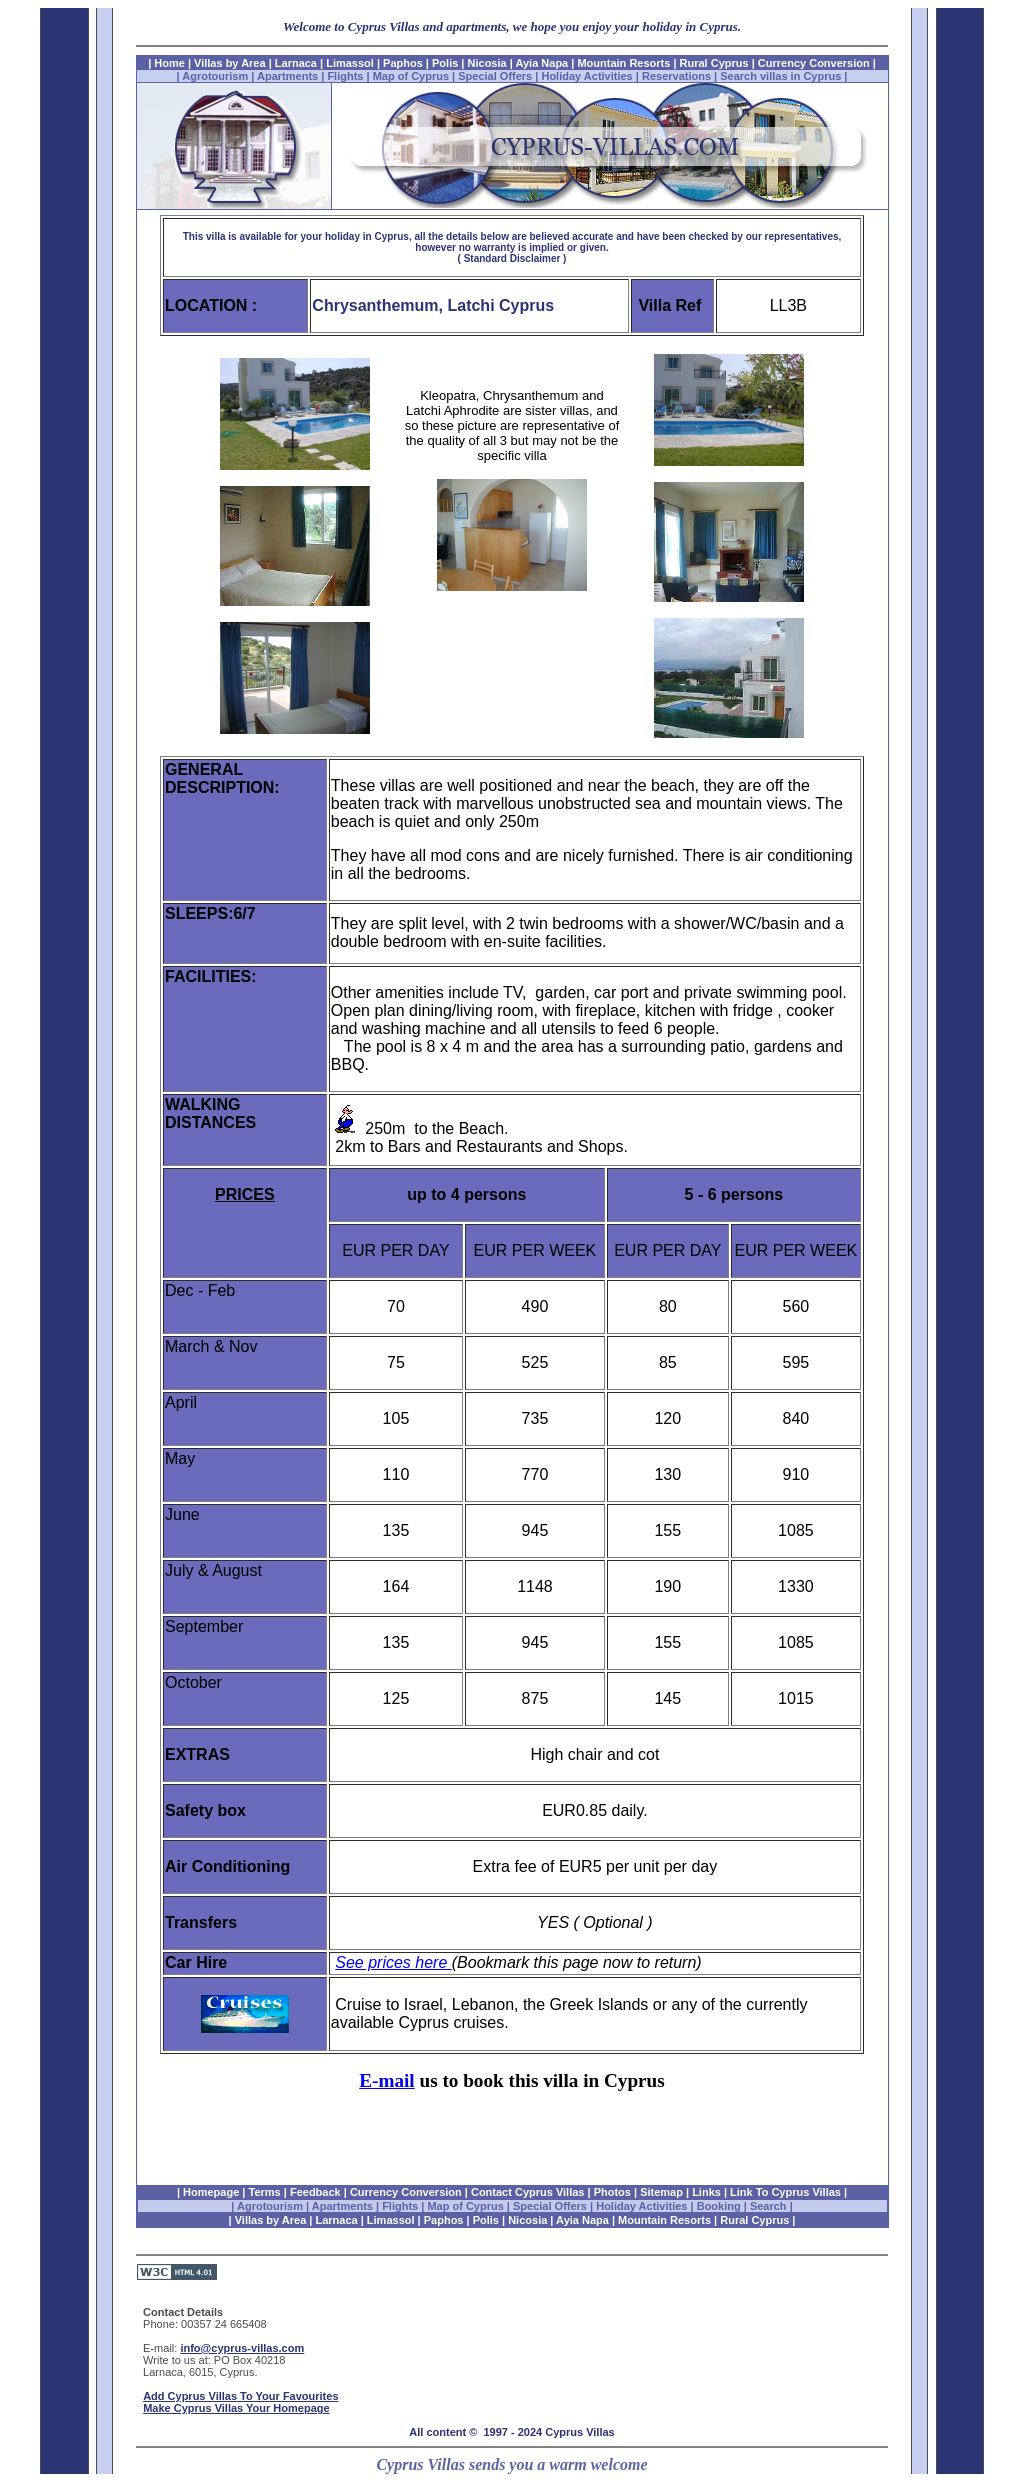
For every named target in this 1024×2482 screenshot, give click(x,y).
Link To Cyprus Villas (785, 2192)
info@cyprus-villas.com (242, 2348)
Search (770, 2206)
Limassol (350, 63)
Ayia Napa (541, 63)
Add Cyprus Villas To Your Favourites (240, 2396)
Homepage (211, 2192)
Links (706, 2192)
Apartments (287, 76)
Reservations (676, 76)
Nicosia (487, 63)
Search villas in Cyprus (780, 76)
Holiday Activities (586, 76)
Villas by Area (230, 63)
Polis (445, 63)
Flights (345, 76)
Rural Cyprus (714, 63)
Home (169, 63)
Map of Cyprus (411, 76)
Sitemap (661, 2192)
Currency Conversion (812, 63)
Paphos (403, 63)
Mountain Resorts (623, 63)
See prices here (393, 1962)
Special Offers (495, 76)
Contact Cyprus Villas (528, 2192)
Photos (612, 2192)
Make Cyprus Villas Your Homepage (236, 2408)
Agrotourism (215, 76)
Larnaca (297, 63)
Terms (265, 2192)
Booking (719, 2206)
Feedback (315, 2192)
